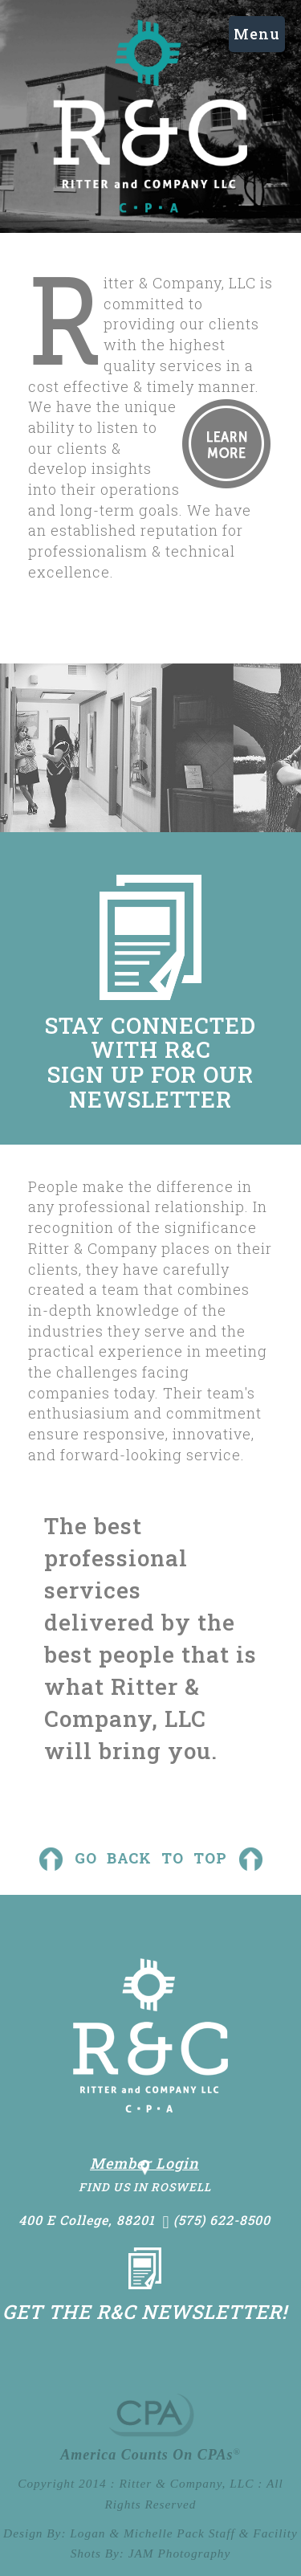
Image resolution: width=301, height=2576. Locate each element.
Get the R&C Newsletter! (144, 2312)
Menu (257, 33)
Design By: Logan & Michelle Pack (104, 2533)
